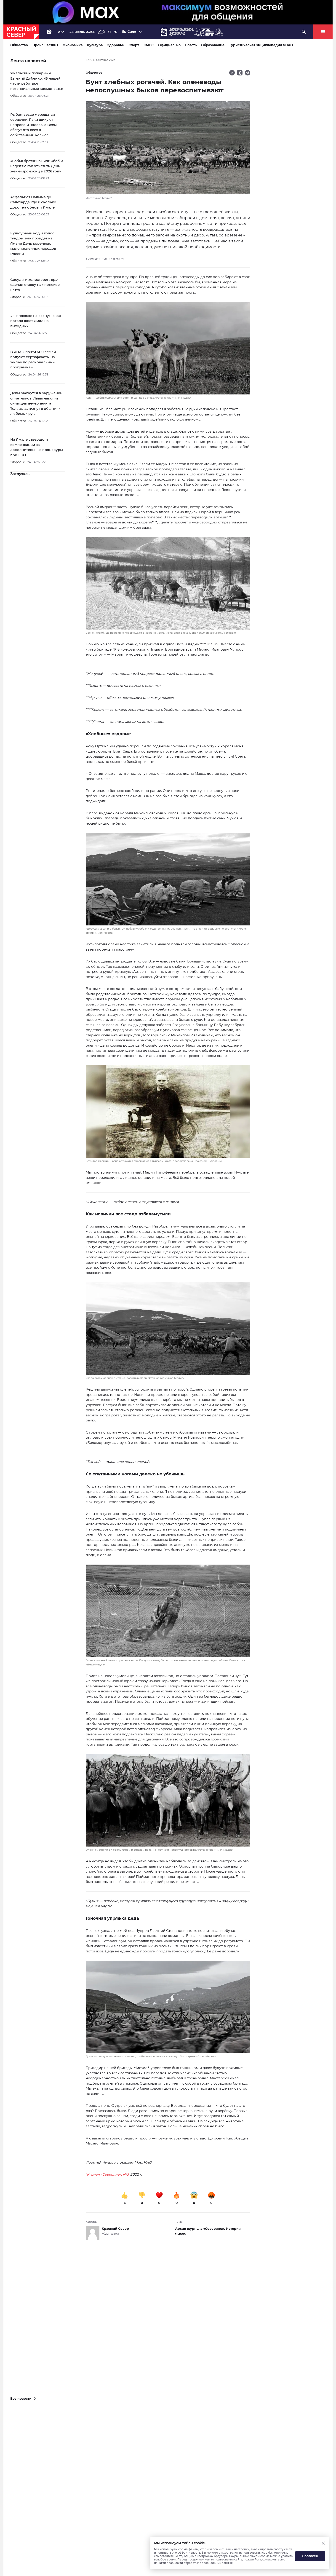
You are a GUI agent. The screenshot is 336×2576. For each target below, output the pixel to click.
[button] (168, 351)
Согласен (310, 2556)
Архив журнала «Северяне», (200, 2229)
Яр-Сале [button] (129, 31)
